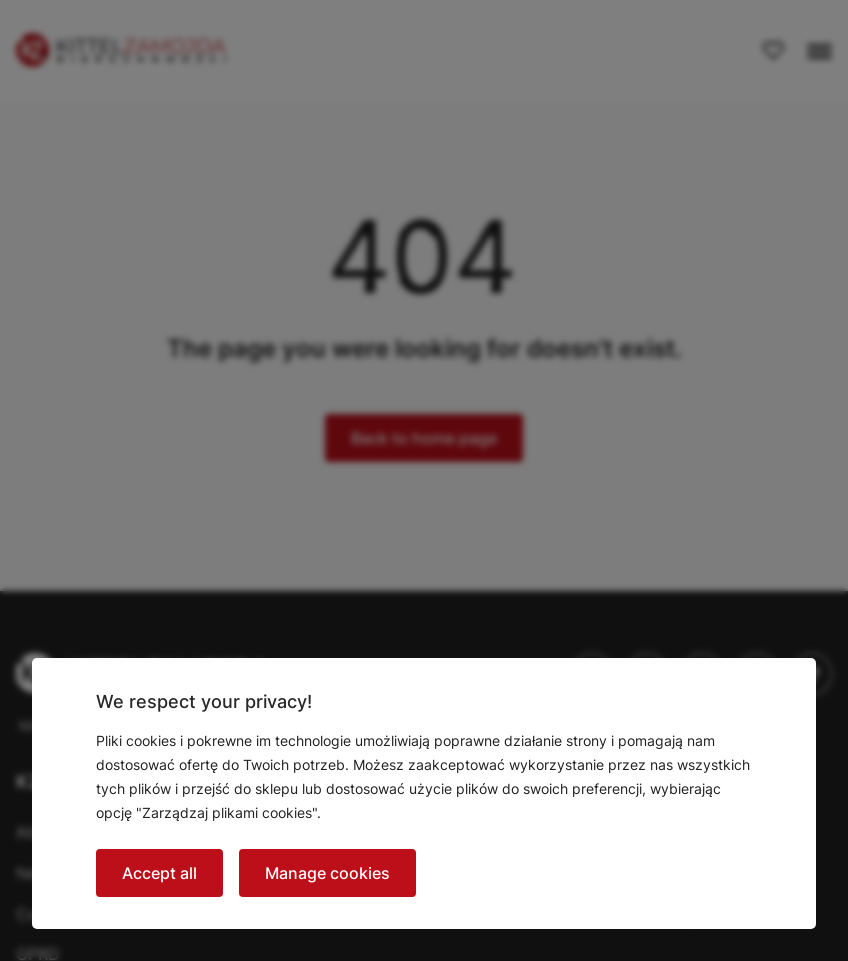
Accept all (159, 873)
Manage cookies (327, 873)
